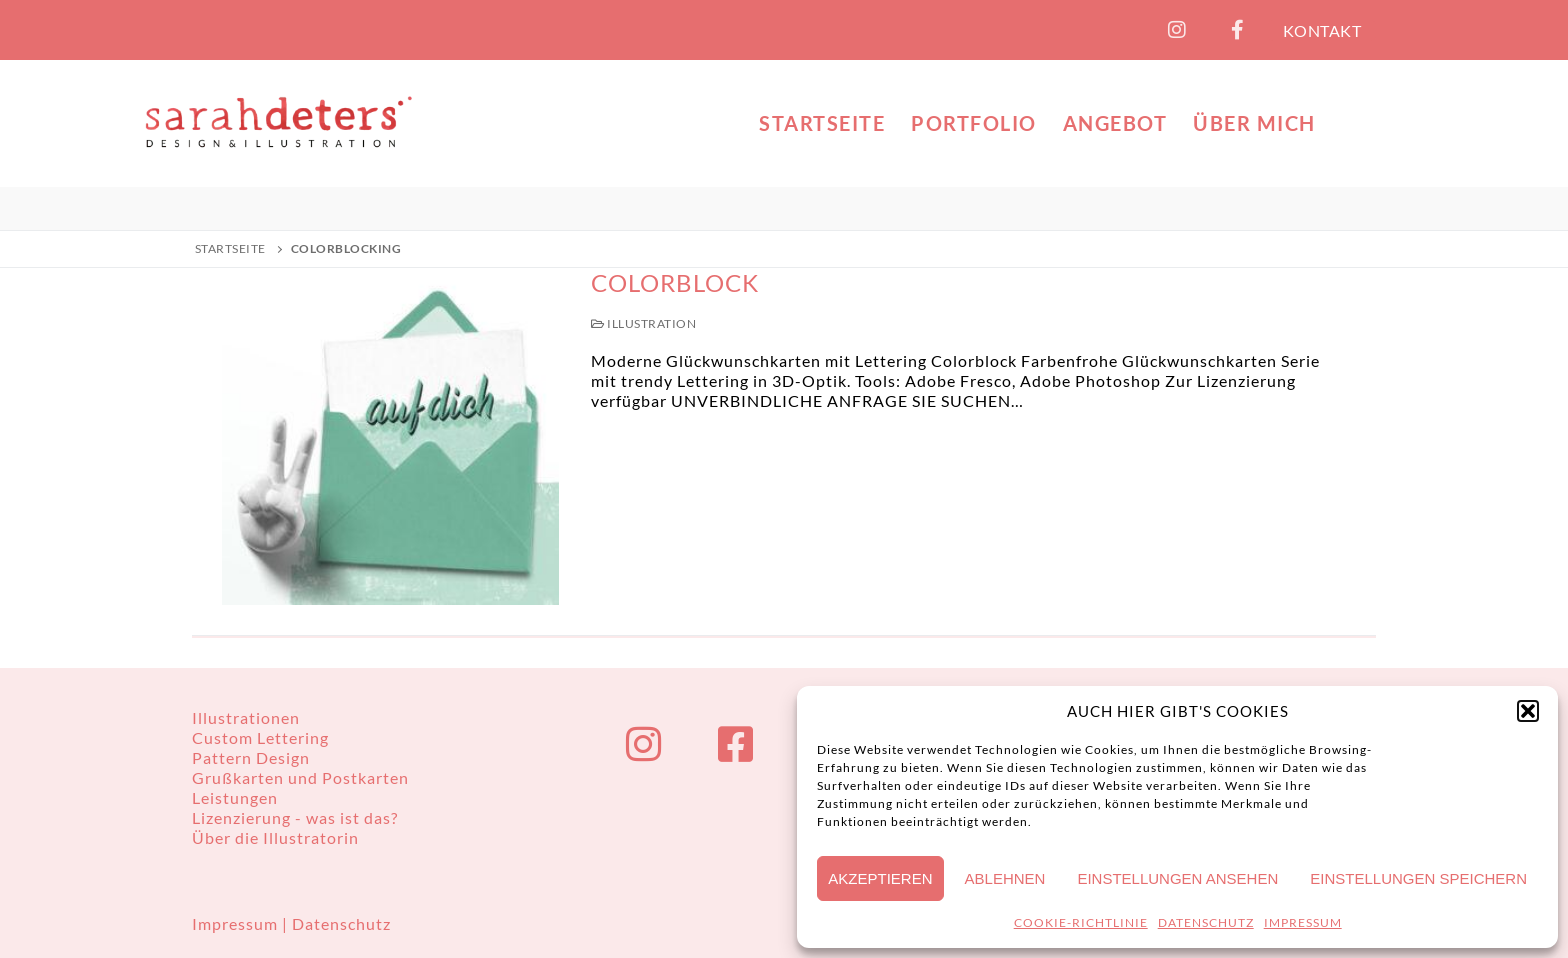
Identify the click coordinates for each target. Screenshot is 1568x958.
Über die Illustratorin (275, 837)
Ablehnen (1005, 878)
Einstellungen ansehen (1177, 878)
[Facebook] (1238, 30)
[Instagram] (1178, 30)
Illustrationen (246, 717)
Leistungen (235, 797)
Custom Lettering (260, 737)
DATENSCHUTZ (1206, 922)
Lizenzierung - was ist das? (295, 817)
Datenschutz (341, 923)
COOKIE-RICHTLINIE (1081, 922)
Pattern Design (251, 757)
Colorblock (675, 282)
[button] (1528, 711)
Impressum (237, 923)
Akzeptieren (880, 878)
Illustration (643, 323)
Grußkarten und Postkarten (300, 777)
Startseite (230, 248)
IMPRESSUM (1303, 922)
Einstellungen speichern (1418, 878)
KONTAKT (1322, 30)
